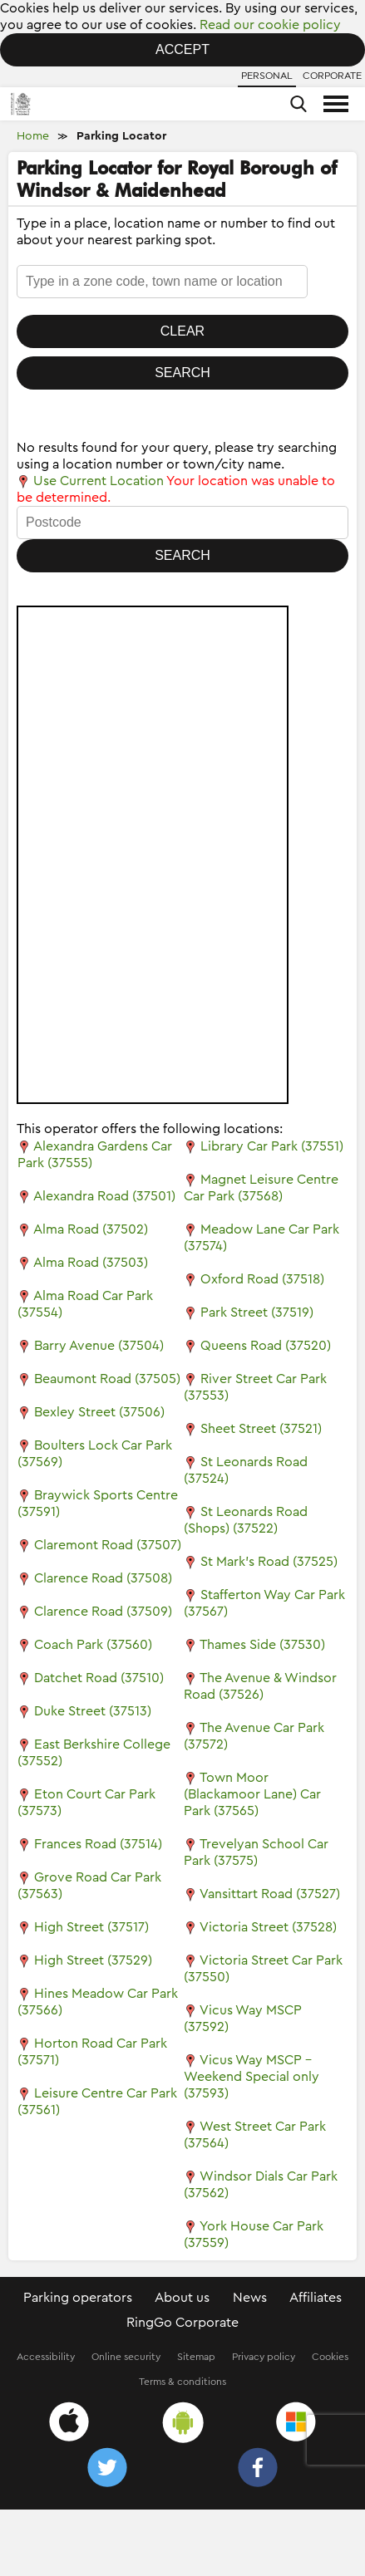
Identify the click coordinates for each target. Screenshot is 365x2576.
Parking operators (77, 2297)
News (250, 2297)
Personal (267, 76)
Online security (125, 2357)
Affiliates (315, 2297)
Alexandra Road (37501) (104, 1196)
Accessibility (46, 2357)
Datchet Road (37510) (99, 1678)
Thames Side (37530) (262, 1644)
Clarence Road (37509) (103, 1611)
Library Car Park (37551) (271, 1146)
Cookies (330, 2357)
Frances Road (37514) (98, 1844)
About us (182, 2297)
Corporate (332, 76)
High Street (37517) (91, 1927)
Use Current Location (90, 481)
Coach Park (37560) (93, 1644)
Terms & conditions (182, 2382)
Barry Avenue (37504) (99, 1345)
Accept (182, 49)
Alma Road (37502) (90, 1229)
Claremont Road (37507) (107, 1545)
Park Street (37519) (256, 1312)
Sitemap (196, 2357)
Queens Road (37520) (265, 1345)
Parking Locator (121, 136)
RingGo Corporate (182, 2322)
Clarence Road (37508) (103, 1578)
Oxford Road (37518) (262, 1279)
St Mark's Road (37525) (269, 1561)
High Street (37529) (93, 1960)
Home (33, 136)
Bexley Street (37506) (99, 1412)
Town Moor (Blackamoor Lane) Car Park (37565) (252, 1794)
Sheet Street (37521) (261, 1428)
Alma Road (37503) (90, 1262)
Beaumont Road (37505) (107, 1379)
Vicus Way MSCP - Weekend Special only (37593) (251, 2076)
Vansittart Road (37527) (270, 1894)
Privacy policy (263, 2357)
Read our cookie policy (270, 25)
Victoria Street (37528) (268, 1927)
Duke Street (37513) (92, 1711)
